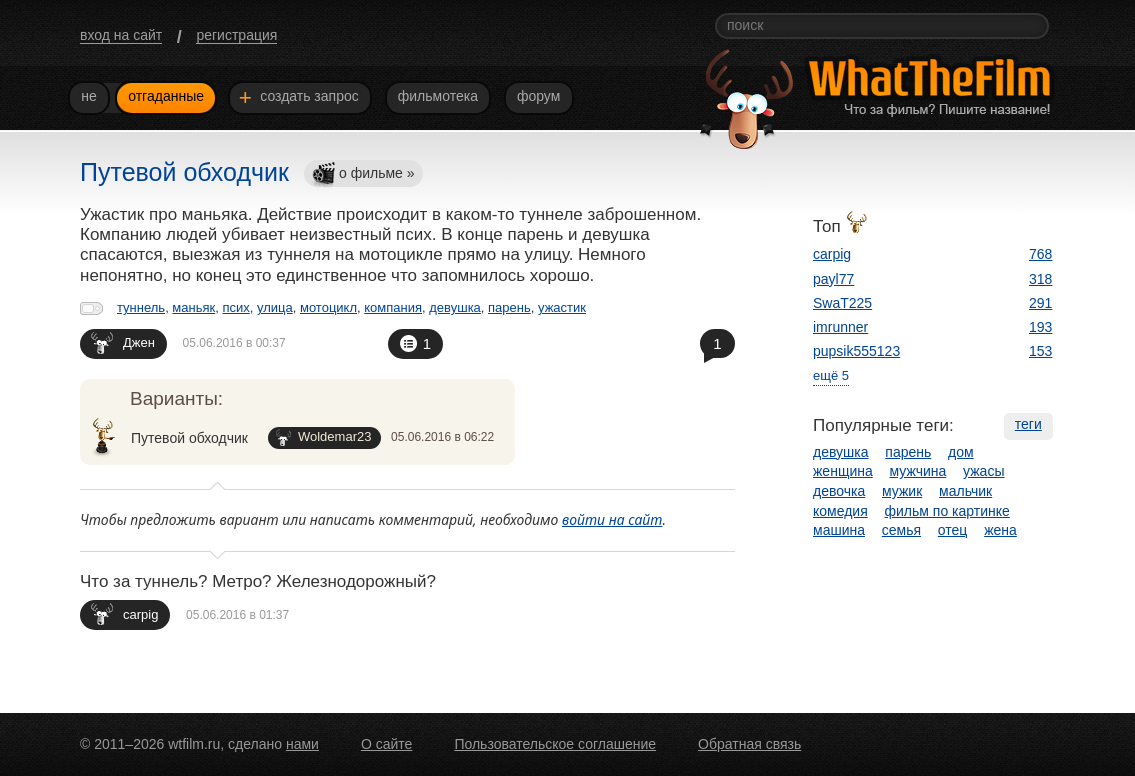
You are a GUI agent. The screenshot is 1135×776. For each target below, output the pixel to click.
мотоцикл (328, 307)
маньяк (193, 307)
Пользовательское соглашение (555, 744)
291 (1040, 303)
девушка (455, 307)
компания (393, 307)
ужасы (983, 471)
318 (1040, 279)
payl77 (833, 279)
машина (839, 530)
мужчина (918, 471)
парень (509, 307)
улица (275, 307)
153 (1040, 351)
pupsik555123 (856, 351)
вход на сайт (121, 35)
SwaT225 (842, 303)
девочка (839, 491)
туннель (141, 307)
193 (1040, 327)
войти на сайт (612, 519)
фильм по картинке (947, 511)
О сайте (386, 744)
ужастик (562, 307)
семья (901, 530)
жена (1000, 530)
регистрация (236, 35)
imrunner (840, 327)
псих (235, 307)
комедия (840, 511)
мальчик (965, 491)
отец (953, 530)
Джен (123, 342)
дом (961, 452)
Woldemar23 (323, 437)
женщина (843, 471)
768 (1040, 254)
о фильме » (363, 174)
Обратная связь (749, 744)
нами (302, 744)
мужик (902, 491)
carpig (124, 613)
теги (1028, 424)
